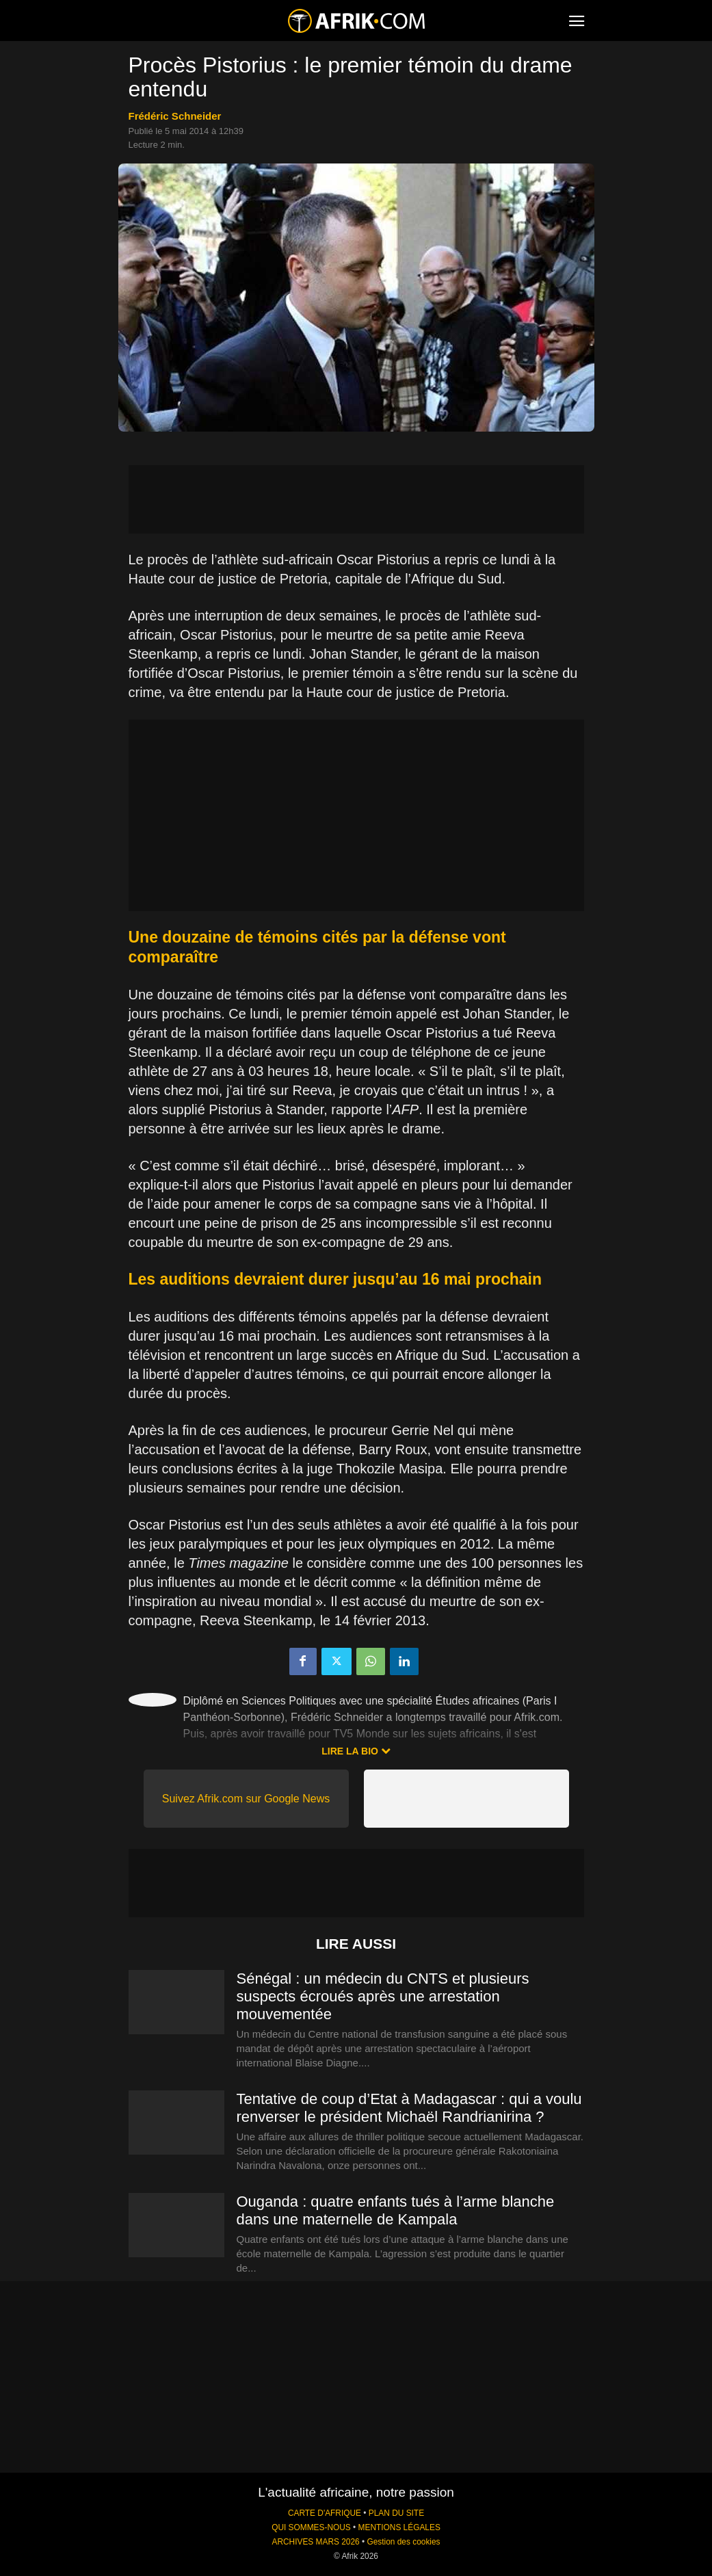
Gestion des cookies (403, 2542)
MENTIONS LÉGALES (399, 2527)
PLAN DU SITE (396, 2513)
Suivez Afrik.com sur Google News (246, 1798)
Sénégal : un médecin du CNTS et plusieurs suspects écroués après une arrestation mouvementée (383, 1996)
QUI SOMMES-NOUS (311, 2527)
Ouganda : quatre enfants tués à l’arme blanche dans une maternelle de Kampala (396, 2210)
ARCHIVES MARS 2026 (315, 2542)
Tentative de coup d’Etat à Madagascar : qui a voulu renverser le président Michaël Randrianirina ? (409, 2107)
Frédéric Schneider (175, 116)
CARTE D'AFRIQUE (324, 2513)
